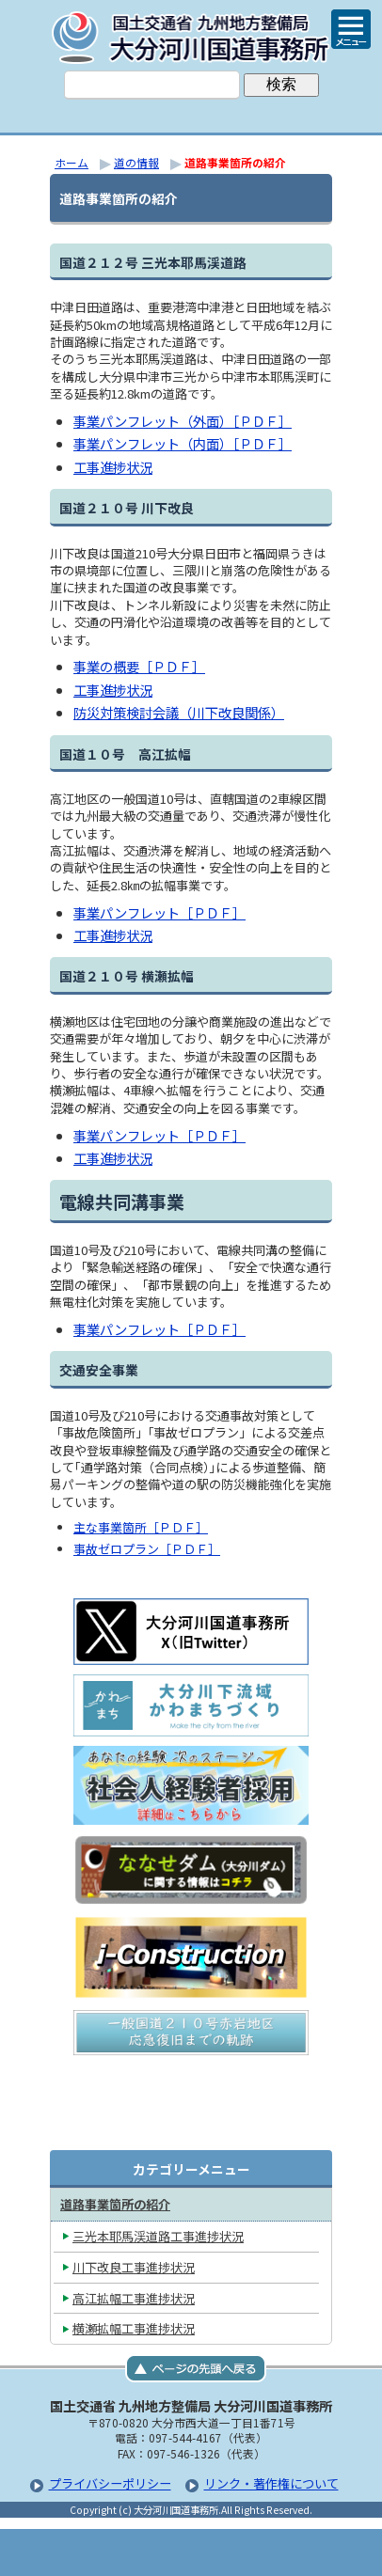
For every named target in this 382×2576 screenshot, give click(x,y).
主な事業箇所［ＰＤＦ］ (140, 1527)
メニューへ (191, 2552)
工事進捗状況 (112, 467)
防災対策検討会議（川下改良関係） (178, 712)
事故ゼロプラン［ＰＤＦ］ (146, 1549)
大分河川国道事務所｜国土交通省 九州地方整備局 (191, 38)
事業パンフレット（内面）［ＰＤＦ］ (182, 443)
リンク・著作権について (271, 2483)
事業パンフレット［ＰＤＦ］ (159, 912)
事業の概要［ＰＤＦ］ (139, 666)
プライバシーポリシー (110, 2483)
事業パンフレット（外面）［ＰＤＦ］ (182, 421)
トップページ (97, 2552)
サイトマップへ (285, 2552)
